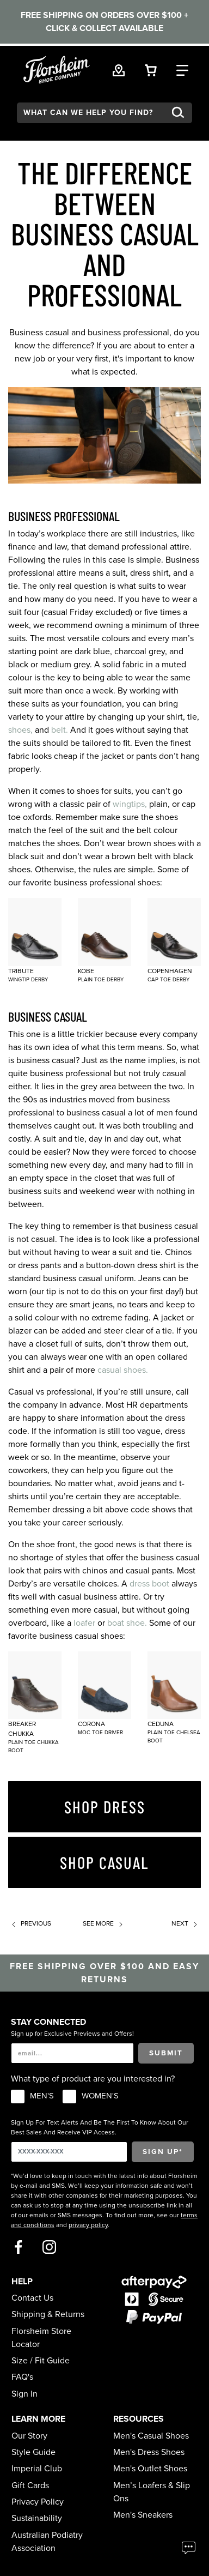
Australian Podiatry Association (47, 2542)
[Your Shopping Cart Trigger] (151, 69)
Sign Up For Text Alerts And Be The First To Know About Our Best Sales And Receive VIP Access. (99, 2127)
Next (186, 1923)
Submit (166, 2053)
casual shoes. (122, 1370)
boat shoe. (127, 1623)
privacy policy (88, 2225)
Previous (29, 1923)
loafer (84, 1623)
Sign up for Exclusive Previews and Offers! (72, 2033)
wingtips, (130, 804)
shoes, (20, 730)
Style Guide (33, 2452)
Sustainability (36, 2518)
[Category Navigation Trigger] (182, 69)
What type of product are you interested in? (93, 2078)
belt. (59, 730)
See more (104, 1923)
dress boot (149, 1583)
